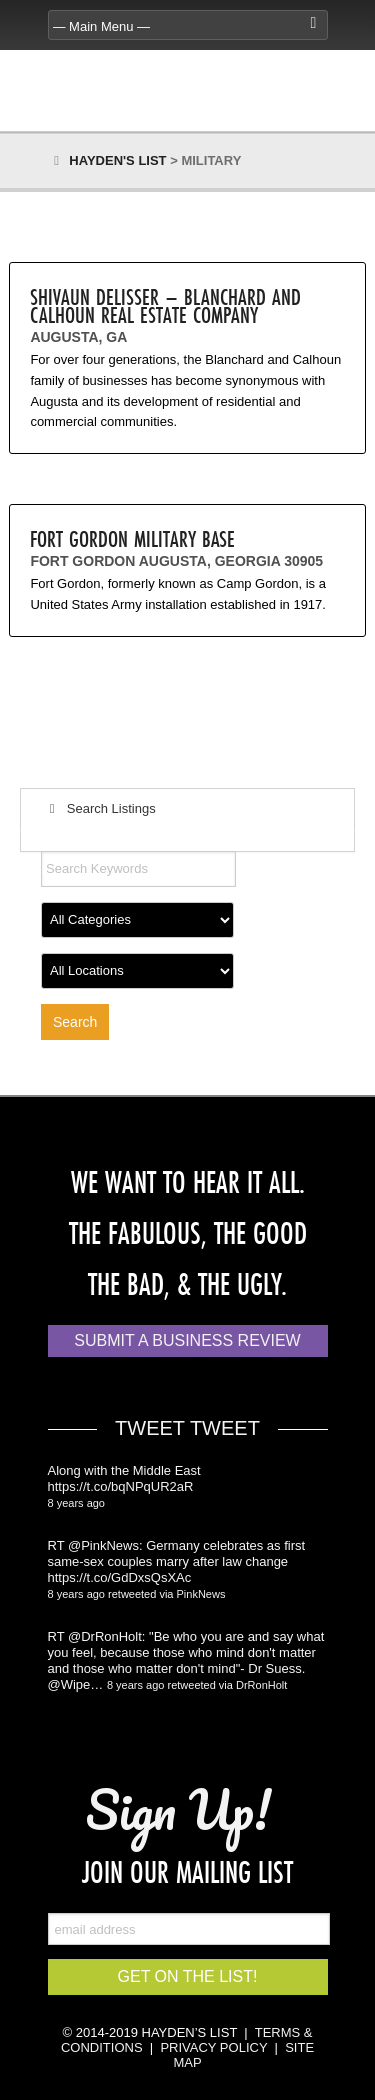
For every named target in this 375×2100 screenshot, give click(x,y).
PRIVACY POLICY (213, 2047)
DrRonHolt (261, 1685)
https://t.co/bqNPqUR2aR (121, 1486)
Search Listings (99, 808)
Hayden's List (117, 160)
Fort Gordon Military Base (132, 538)
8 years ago (76, 1503)
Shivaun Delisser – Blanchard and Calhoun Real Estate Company (165, 305)
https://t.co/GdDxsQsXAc (120, 1577)
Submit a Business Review (187, 1340)
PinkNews (201, 1594)
